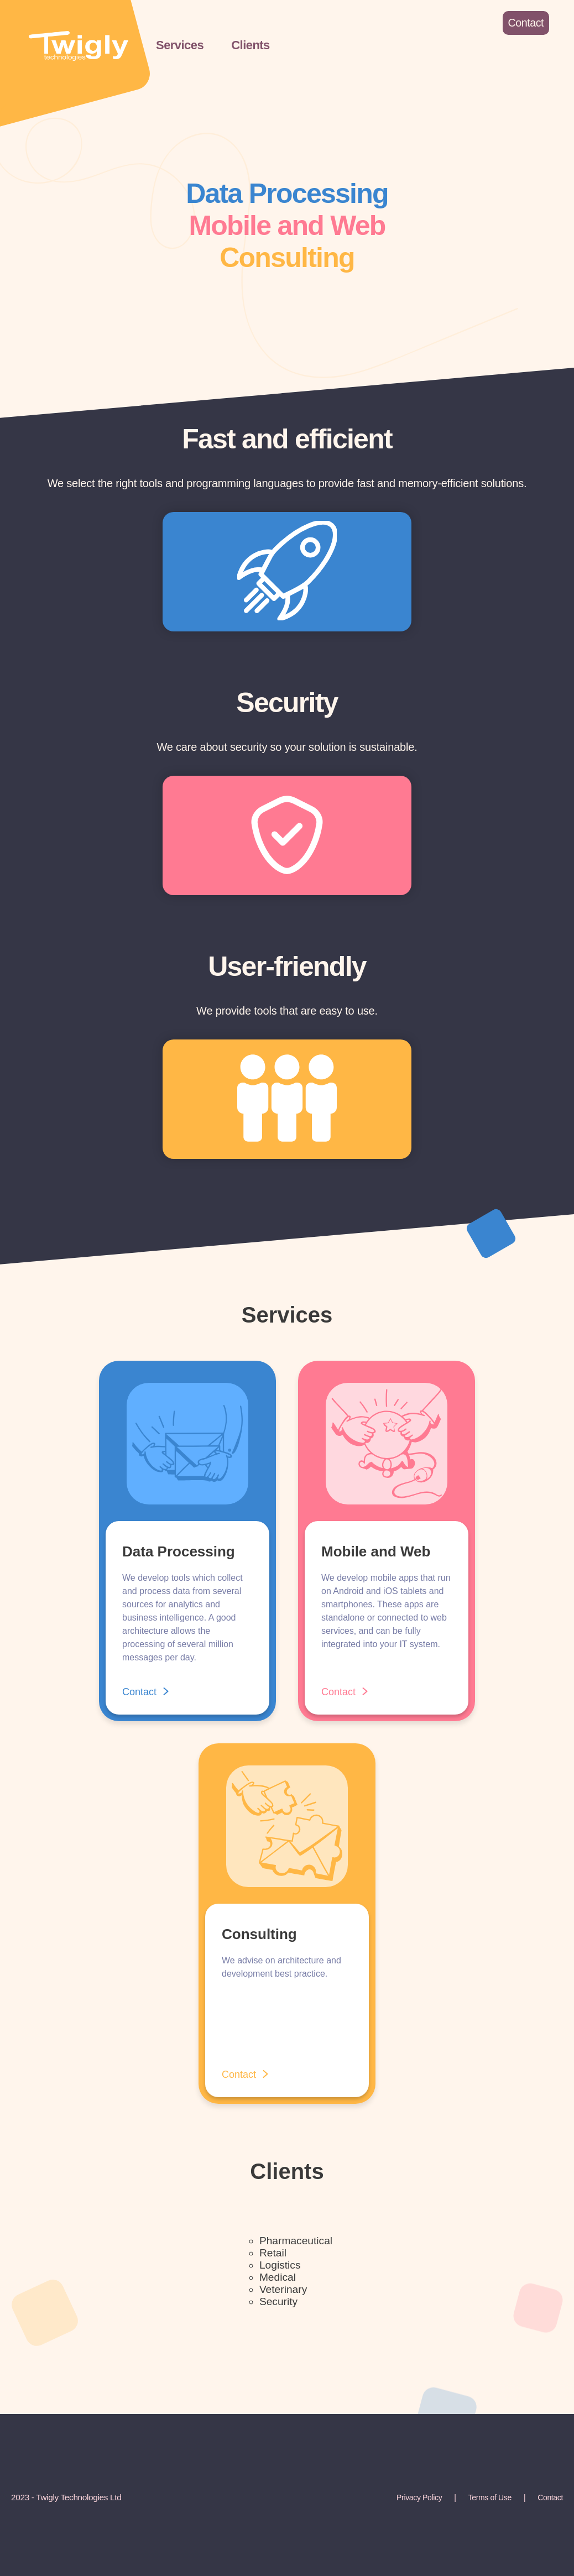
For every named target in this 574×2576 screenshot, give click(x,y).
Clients (250, 45)
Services (179, 45)
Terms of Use (490, 2497)
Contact (550, 2497)
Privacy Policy (419, 2497)
